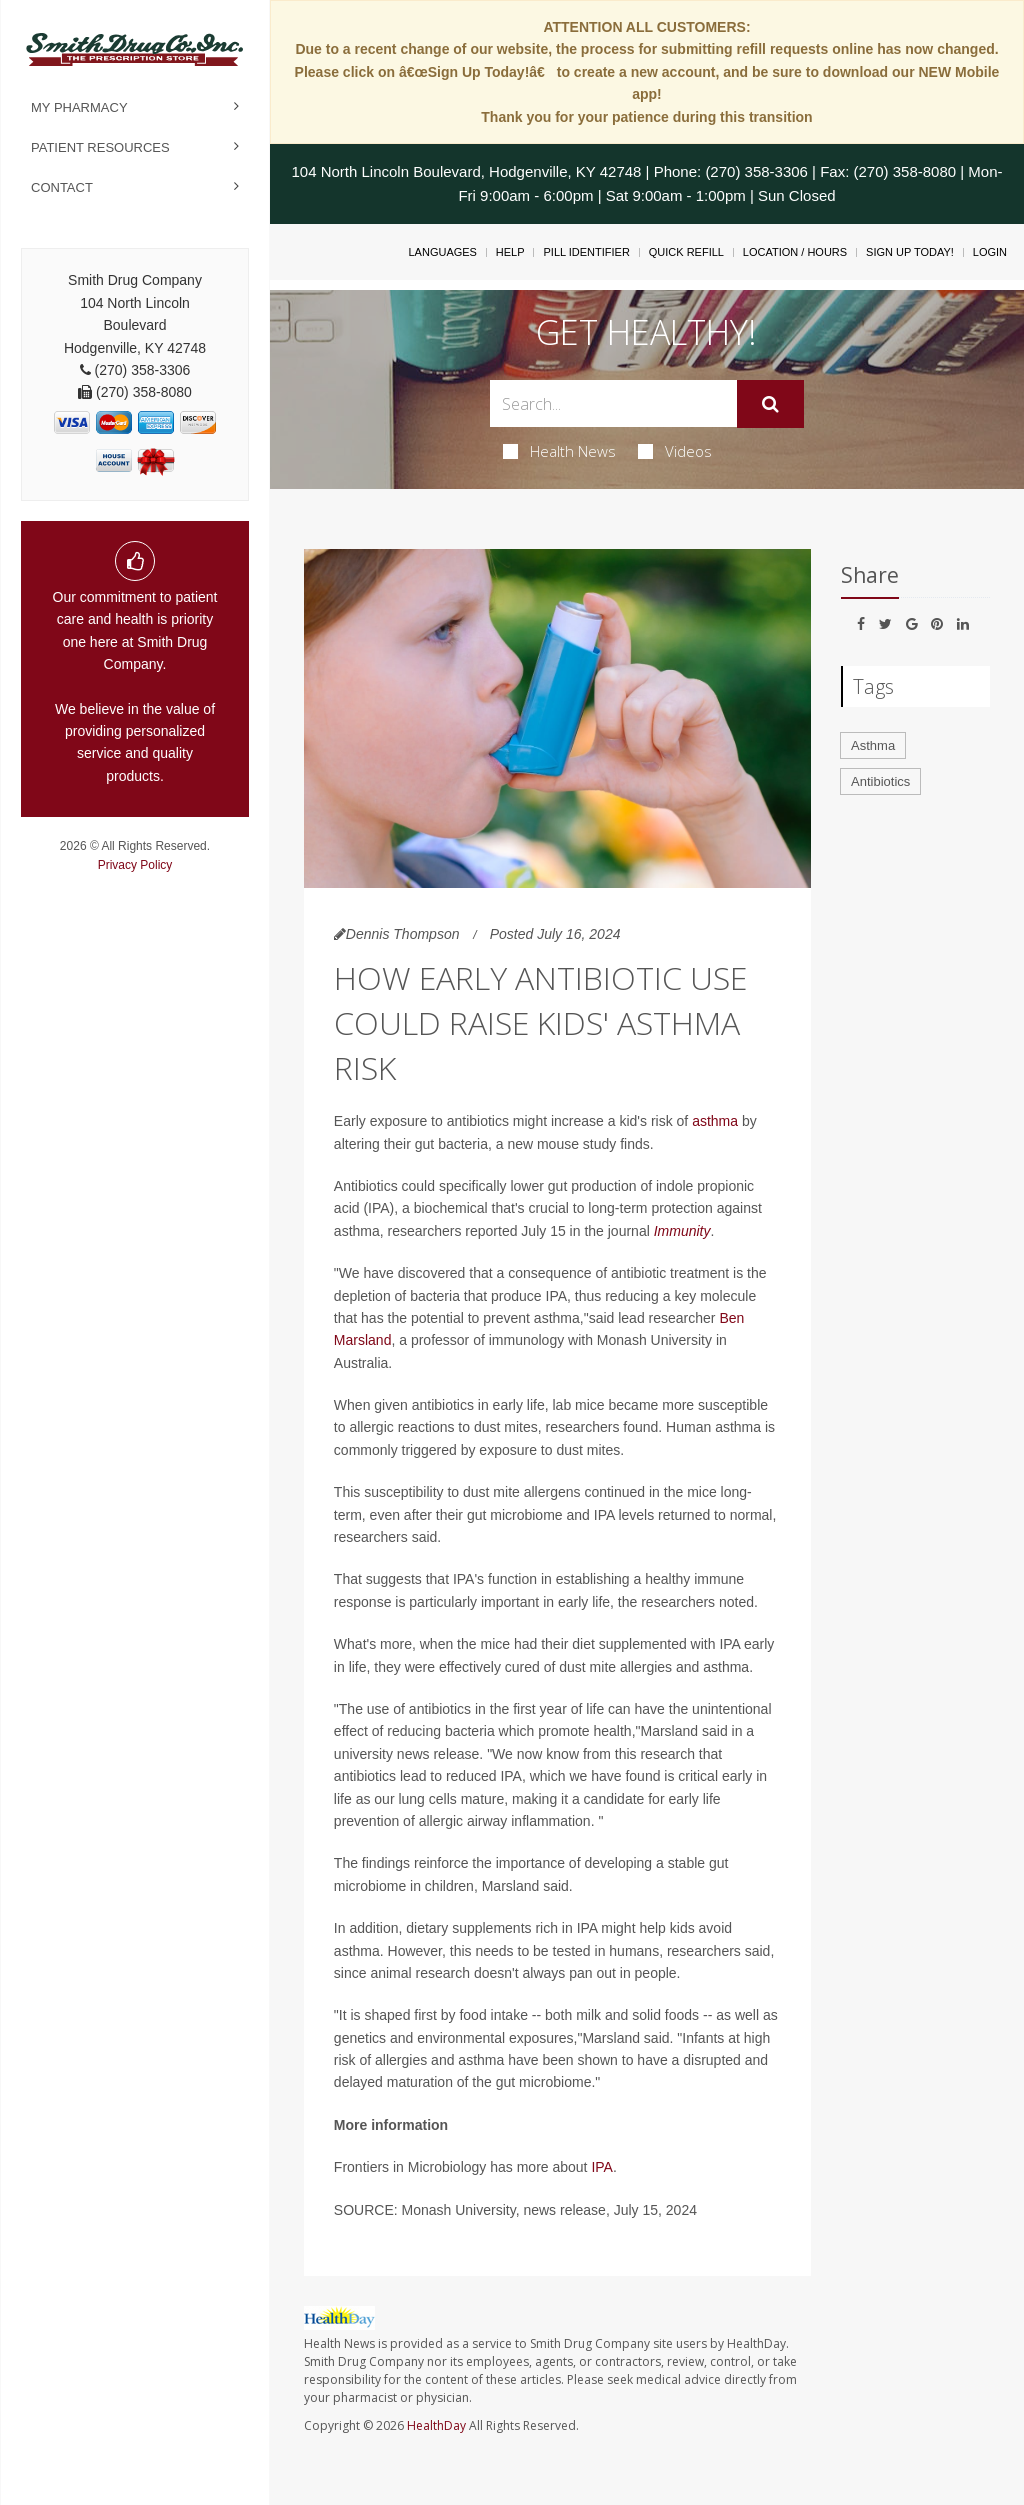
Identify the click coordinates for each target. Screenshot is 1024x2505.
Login (990, 252)
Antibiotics (880, 781)
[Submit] (770, 404)
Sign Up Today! (910, 252)
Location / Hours (795, 252)
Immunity (682, 1231)
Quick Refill (686, 252)
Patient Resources (100, 147)
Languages (442, 252)
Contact (62, 187)
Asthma (873, 745)
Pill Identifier (586, 252)
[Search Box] (613, 403)
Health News (559, 451)
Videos (675, 451)
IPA (602, 2167)
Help (510, 252)
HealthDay (436, 2425)
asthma (715, 1121)
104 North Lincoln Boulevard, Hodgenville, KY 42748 (466, 171)
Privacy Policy (135, 865)
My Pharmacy (79, 107)
